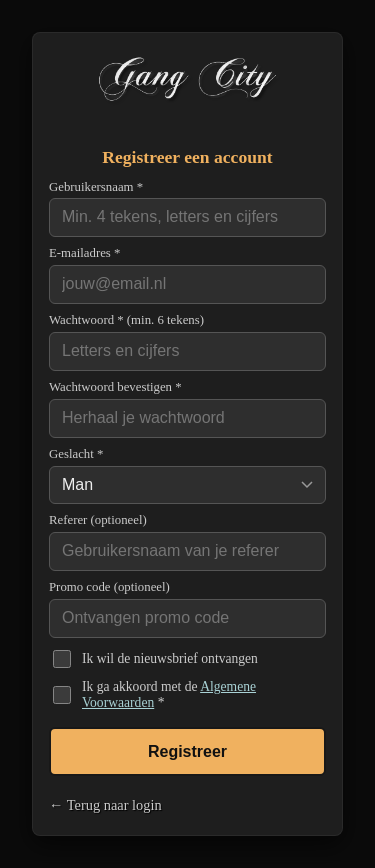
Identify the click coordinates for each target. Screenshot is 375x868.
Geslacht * (76, 454)
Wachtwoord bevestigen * (115, 387)
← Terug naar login (105, 805)
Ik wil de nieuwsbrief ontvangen (170, 658)
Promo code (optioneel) (109, 587)
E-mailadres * (84, 253)
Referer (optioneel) (98, 520)
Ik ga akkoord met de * (169, 694)
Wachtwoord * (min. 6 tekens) (126, 320)
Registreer (187, 751)
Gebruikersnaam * (96, 187)
